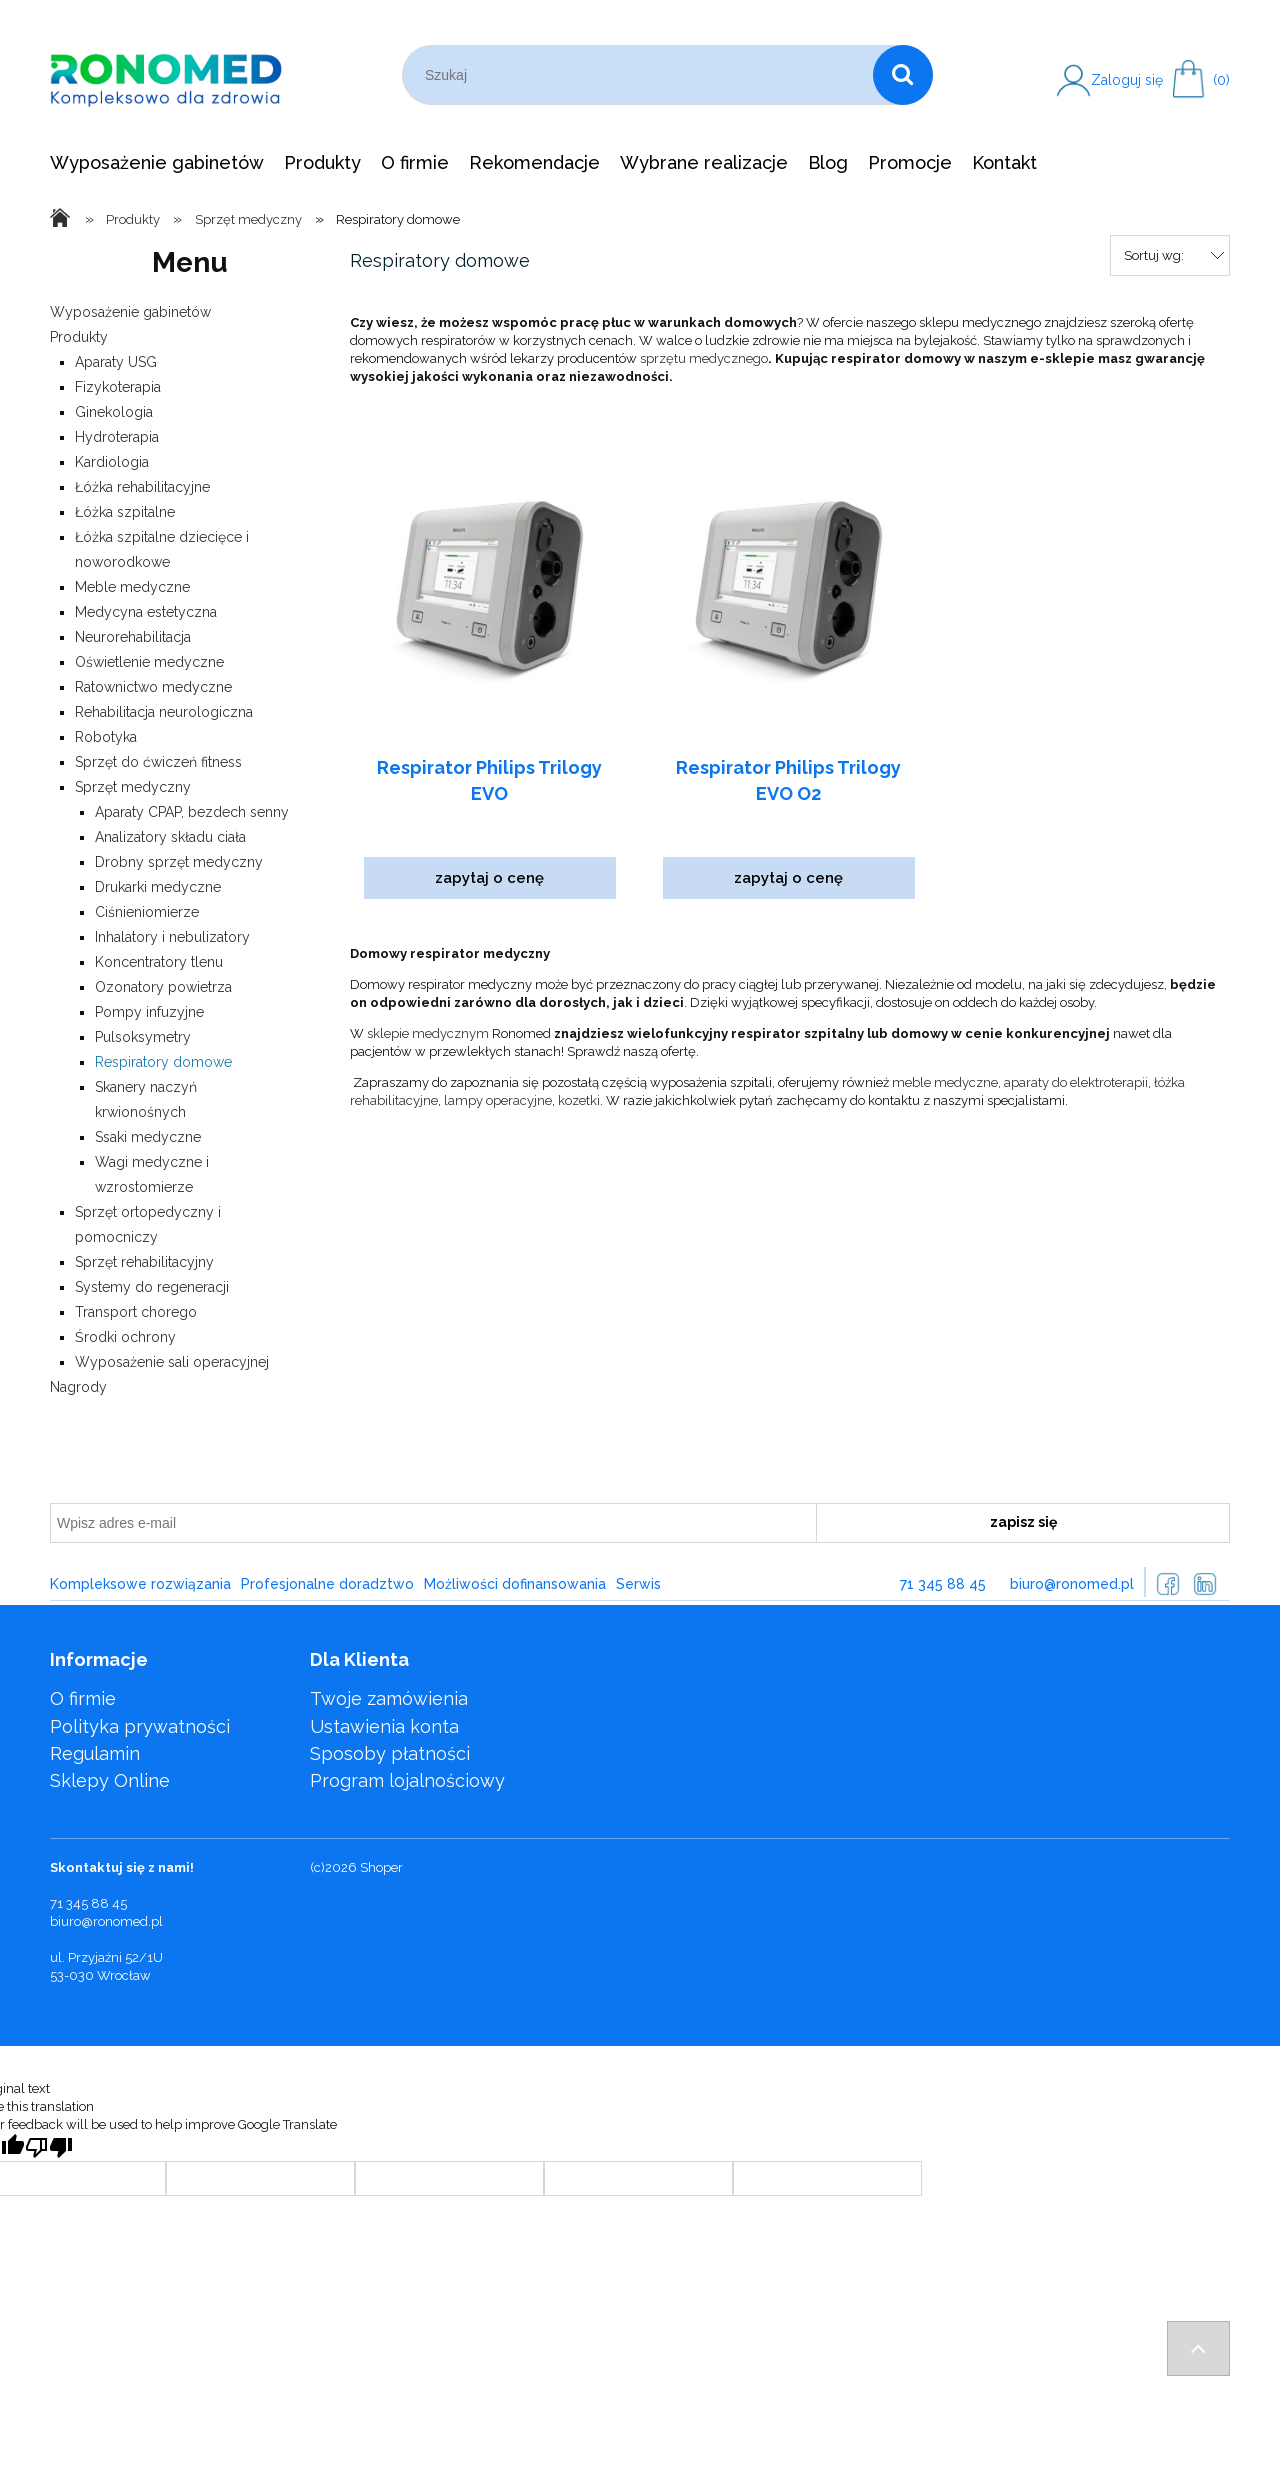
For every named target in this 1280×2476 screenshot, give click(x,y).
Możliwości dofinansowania (515, 1584)
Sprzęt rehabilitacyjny (144, 1262)
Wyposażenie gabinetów (130, 312)
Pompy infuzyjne (149, 1012)
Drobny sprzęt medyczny (179, 862)
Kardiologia (112, 462)
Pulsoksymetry (143, 1037)
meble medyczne (945, 1082)
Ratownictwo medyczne (153, 687)
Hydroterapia (117, 437)
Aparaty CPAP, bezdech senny (192, 812)
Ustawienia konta (384, 1726)
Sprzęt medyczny (133, 787)
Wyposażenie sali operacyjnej (172, 1362)
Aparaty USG (116, 362)
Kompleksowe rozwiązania (140, 1584)
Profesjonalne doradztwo (327, 1584)
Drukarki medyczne (158, 887)
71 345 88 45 (943, 1584)
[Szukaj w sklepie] (641, 75)
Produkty (79, 337)
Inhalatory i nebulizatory (172, 937)
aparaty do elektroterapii (1076, 1082)
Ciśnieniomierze (147, 912)
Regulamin (95, 1753)
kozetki (579, 1100)
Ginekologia (114, 412)
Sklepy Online (110, 1780)
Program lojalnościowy (407, 1780)
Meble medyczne (132, 587)
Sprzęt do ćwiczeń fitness (158, 762)
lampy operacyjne (498, 1100)
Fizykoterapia (118, 387)
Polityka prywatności (140, 1726)
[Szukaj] (903, 75)
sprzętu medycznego (704, 358)
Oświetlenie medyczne (149, 662)
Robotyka (106, 737)
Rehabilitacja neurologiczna (164, 712)
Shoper (381, 1867)
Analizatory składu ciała (170, 837)
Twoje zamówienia (389, 1698)
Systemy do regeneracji (152, 1287)
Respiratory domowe (163, 1062)
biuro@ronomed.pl (1072, 1584)
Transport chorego (136, 1312)
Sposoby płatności (390, 1753)
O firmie (83, 1698)
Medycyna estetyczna (146, 612)
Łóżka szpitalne (125, 512)
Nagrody (78, 1387)
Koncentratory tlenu (159, 962)
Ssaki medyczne (148, 1137)
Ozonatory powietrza (163, 987)
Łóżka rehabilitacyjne (142, 487)
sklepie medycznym (428, 1033)
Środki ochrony (125, 1337)
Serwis (638, 1584)
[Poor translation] (49, 2147)
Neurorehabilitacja (133, 637)
